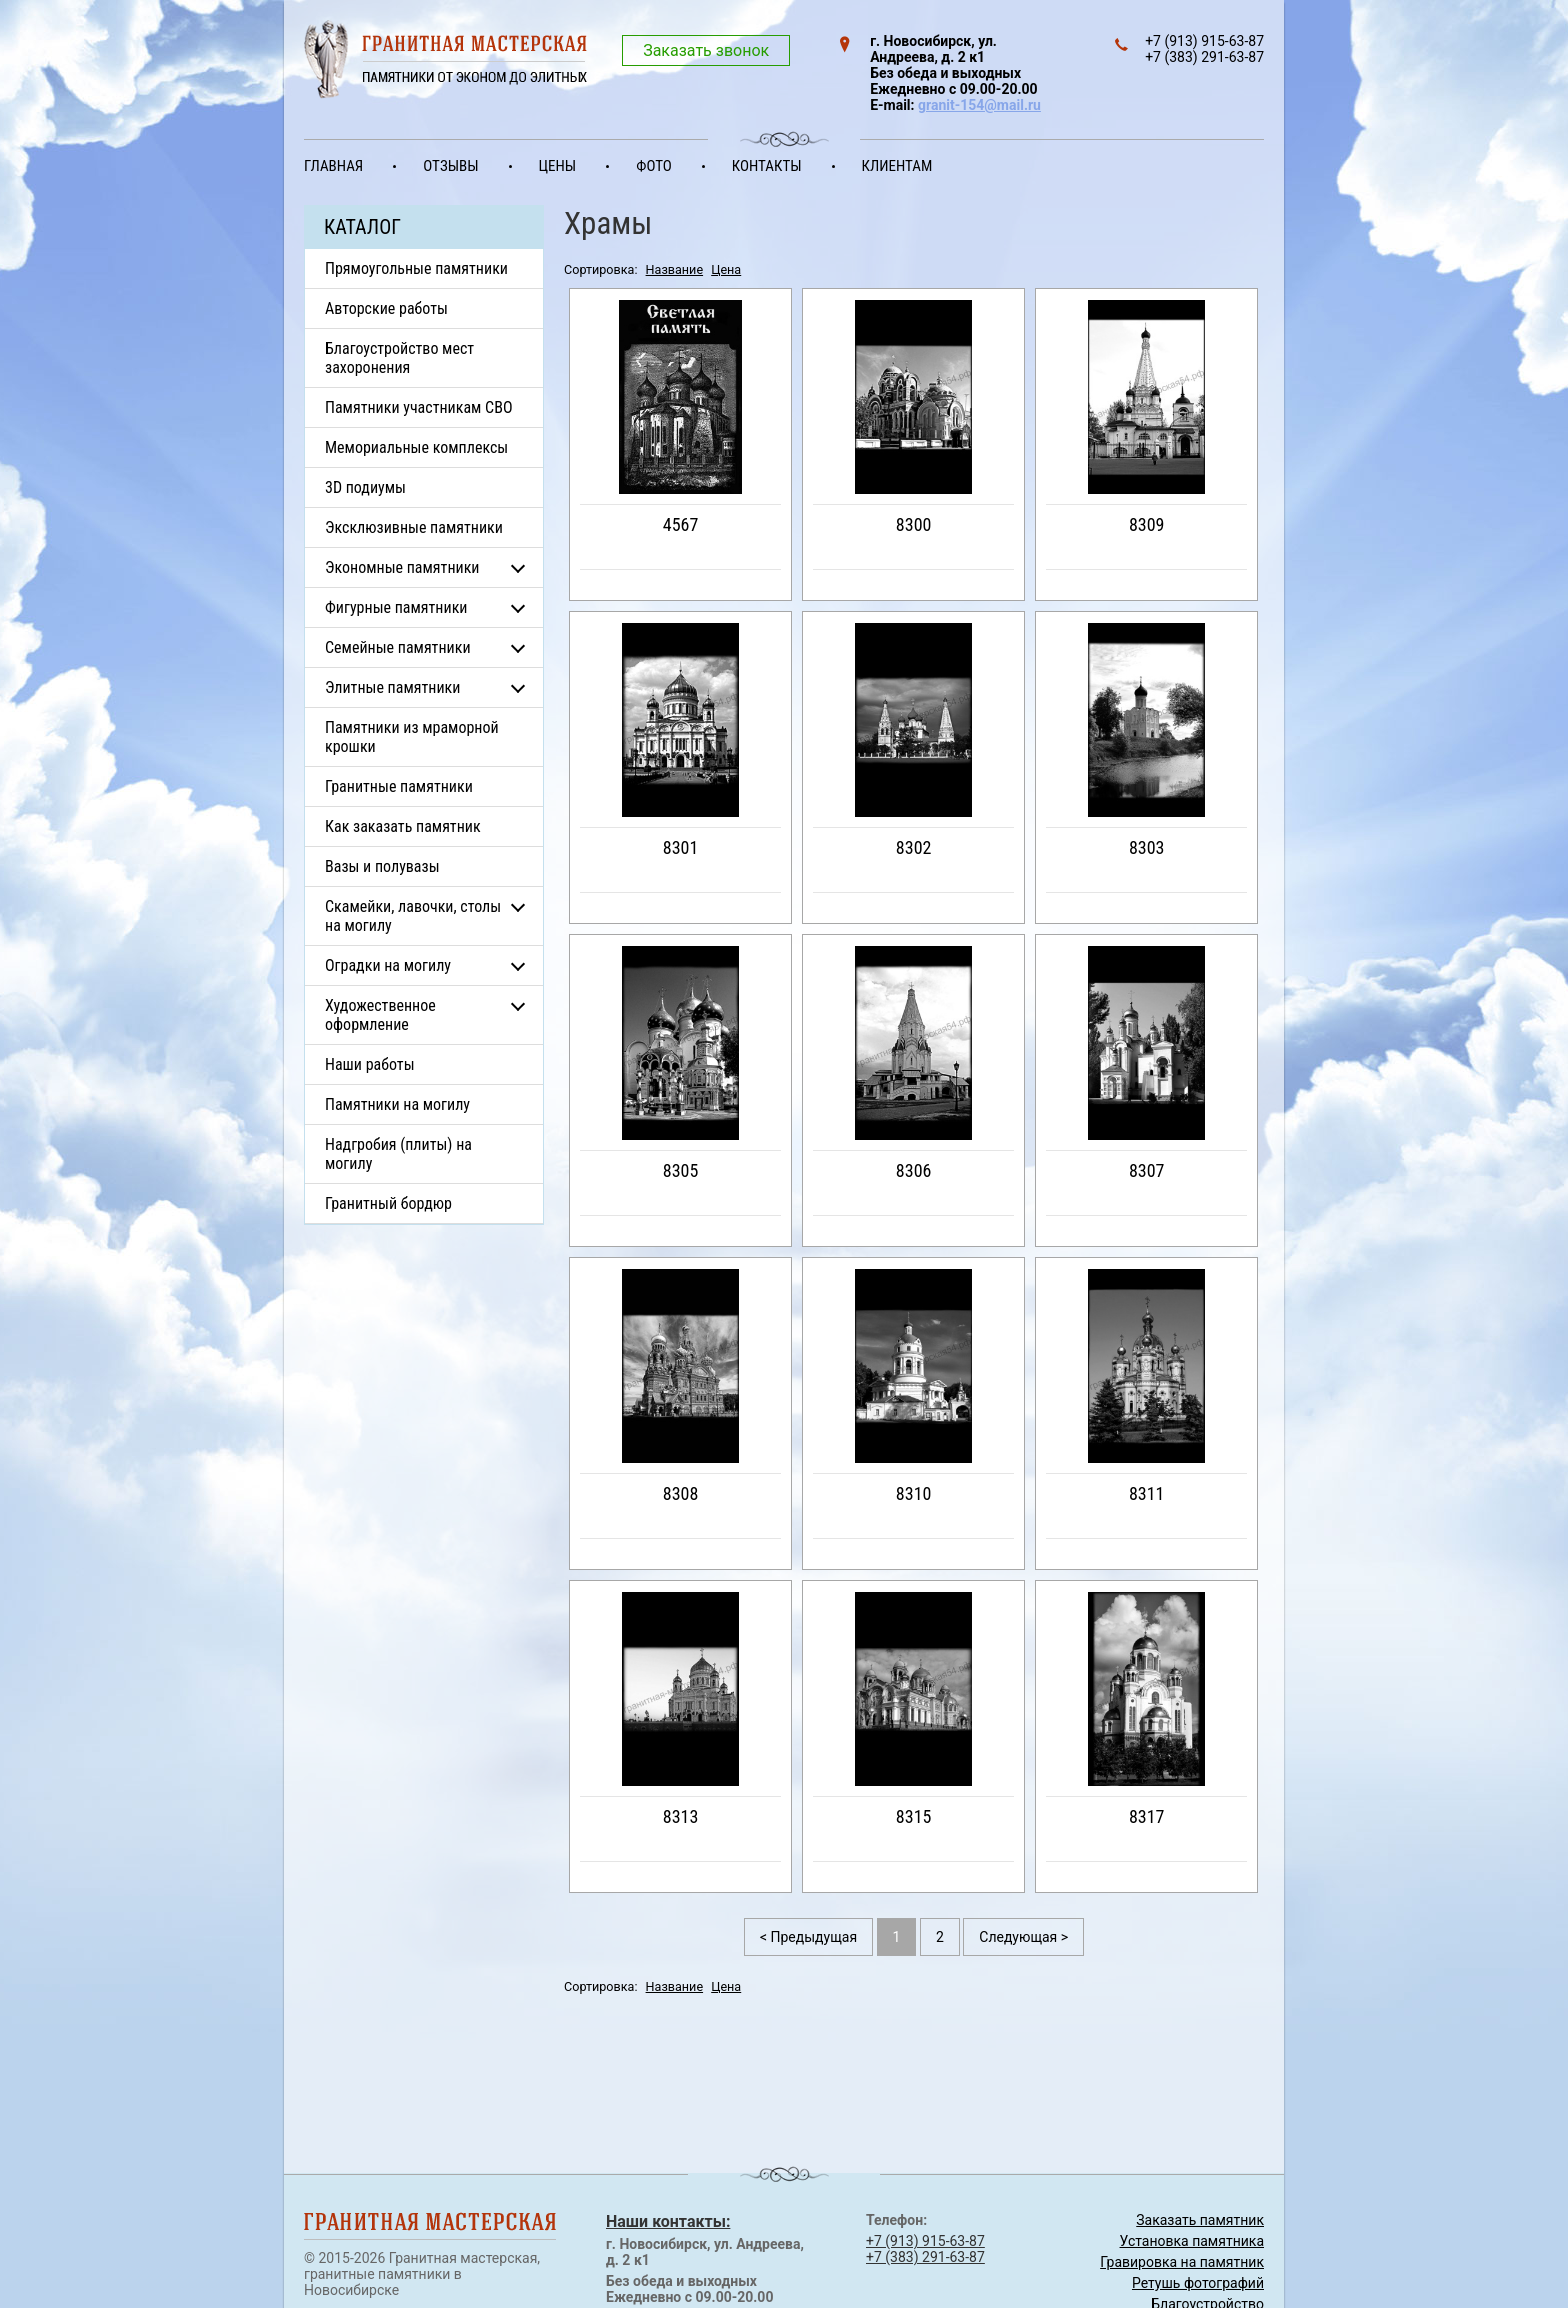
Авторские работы (386, 308)
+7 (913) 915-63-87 (925, 2241)
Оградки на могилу (388, 965)
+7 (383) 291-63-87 (925, 2257)
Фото (654, 166)
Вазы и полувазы (382, 866)
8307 (1147, 1170)
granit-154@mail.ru (979, 105)
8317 (1147, 1816)
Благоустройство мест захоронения (399, 358)
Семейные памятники (398, 647)
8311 (1147, 1493)
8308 (681, 1493)
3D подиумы (365, 487)
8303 (1147, 847)
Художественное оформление (380, 1015)
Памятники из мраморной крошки (412, 737)
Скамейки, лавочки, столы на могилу (413, 916)
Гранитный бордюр (388, 1203)
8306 (914, 1170)
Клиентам (897, 166)
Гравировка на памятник (1182, 2262)
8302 (914, 847)
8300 (914, 524)
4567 (681, 524)
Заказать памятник (1200, 2220)
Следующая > (1023, 1937)
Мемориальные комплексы (416, 447)
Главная (333, 166)
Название (675, 269)
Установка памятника (1192, 2241)
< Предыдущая (808, 1937)
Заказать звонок (706, 50)
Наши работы (370, 1064)
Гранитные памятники (399, 786)
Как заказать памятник (403, 826)
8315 (914, 1816)
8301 (681, 847)
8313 (681, 1816)
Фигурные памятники (396, 607)
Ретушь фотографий (1198, 2283)
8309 (1147, 524)
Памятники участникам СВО (419, 407)
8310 (914, 1493)
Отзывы (450, 166)
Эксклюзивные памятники (414, 527)
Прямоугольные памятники (416, 268)
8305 (681, 1170)
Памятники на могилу (397, 1104)
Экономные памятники (402, 567)
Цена (726, 269)
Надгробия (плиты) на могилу (398, 1154)
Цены (558, 166)
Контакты (767, 166)
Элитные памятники (392, 687)
